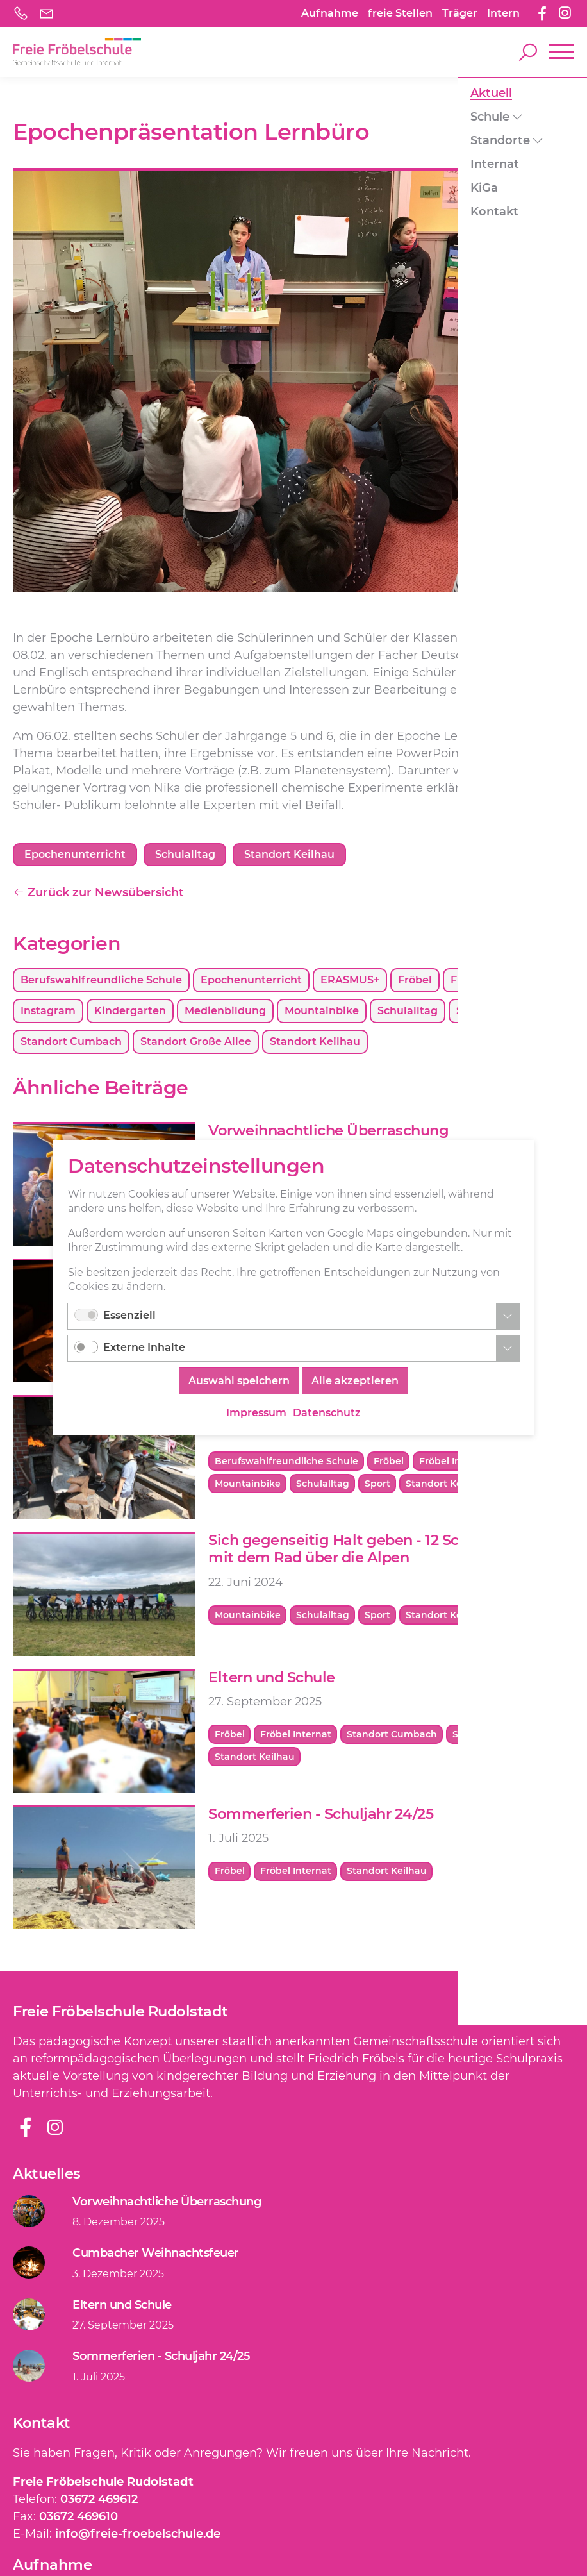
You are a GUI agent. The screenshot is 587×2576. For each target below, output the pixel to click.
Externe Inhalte (144, 1348)
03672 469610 (78, 2518)
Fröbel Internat (491, 981)
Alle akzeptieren (355, 1382)
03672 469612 (99, 2500)
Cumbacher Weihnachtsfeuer (155, 2254)
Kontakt (41, 2424)
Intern (503, 13)
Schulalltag (407, 1012)
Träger (459, 13)
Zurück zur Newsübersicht (98, 894)
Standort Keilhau (315, 1043)
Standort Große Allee (195, 1043)
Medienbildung (225, 1012)
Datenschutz (327, 1413)
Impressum (256, 1413)
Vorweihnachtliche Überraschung (328, 1132)
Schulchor (482, 1012)
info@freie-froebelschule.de (137, 2535)
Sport (542, 1012)
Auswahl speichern (239, 1382)
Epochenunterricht (251, 981)
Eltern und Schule (271, 1678)
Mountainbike (322, 1012)
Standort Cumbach (71, 1043)
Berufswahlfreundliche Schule (101, 981)
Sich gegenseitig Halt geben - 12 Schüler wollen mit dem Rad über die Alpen (378, 1550)
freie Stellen (400, 13)
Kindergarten (130, 1012)
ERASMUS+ (349, 981)
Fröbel (415, 981)
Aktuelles (47, 2175)
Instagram (48, 1012)
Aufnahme (329, 13)
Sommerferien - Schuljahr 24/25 (320, 1815)
